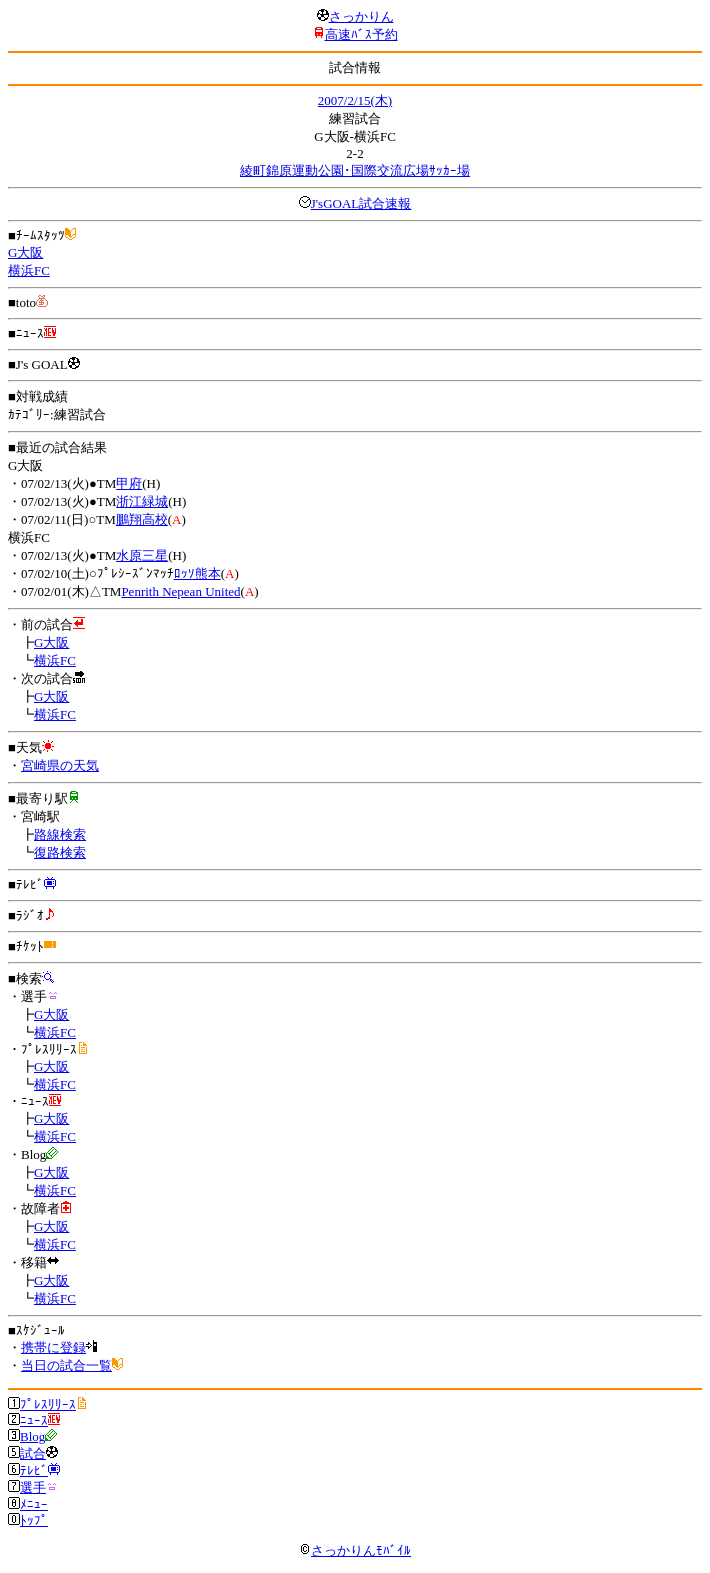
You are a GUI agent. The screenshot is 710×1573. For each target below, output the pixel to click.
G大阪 (25, 252)
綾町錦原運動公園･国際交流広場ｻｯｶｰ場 (355, 170)
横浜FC (29, 270)
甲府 (129, 483)
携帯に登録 (53, 1347)
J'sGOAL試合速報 (361, 203)
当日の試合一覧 (66, 1365)
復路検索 (60, 852)
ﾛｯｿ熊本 (197, 573)
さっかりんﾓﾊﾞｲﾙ (355, 1550)
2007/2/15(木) (355, 100)
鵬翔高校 (142, 519)
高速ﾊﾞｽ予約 (361, 34)
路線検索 (60, 834)
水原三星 (142, 555)
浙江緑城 (142, 501)
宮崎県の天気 (60, 765)
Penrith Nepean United (180, 591)
